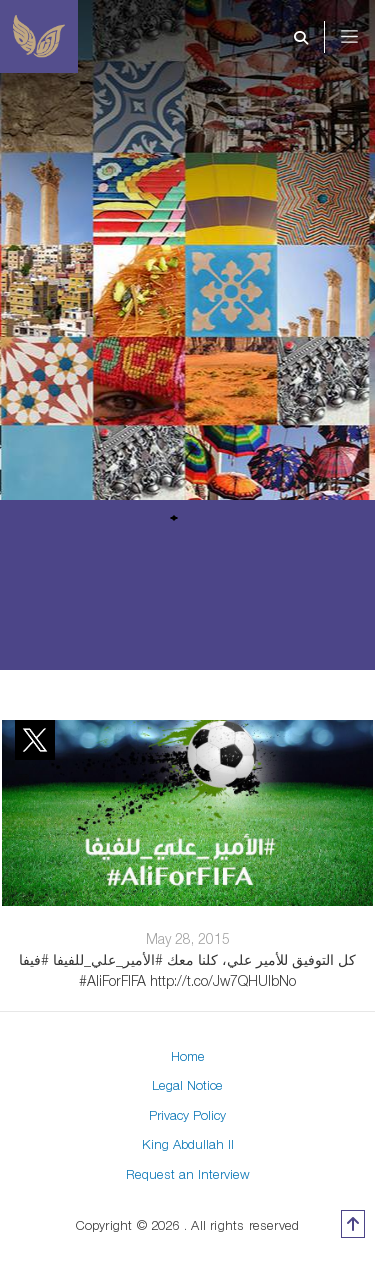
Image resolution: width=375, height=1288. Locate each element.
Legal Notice (187, 1085)
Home (188, 1056)
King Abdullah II (188, 1144)
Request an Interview (188, 1174)
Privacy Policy (187, 1115)
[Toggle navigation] (363, 37)
